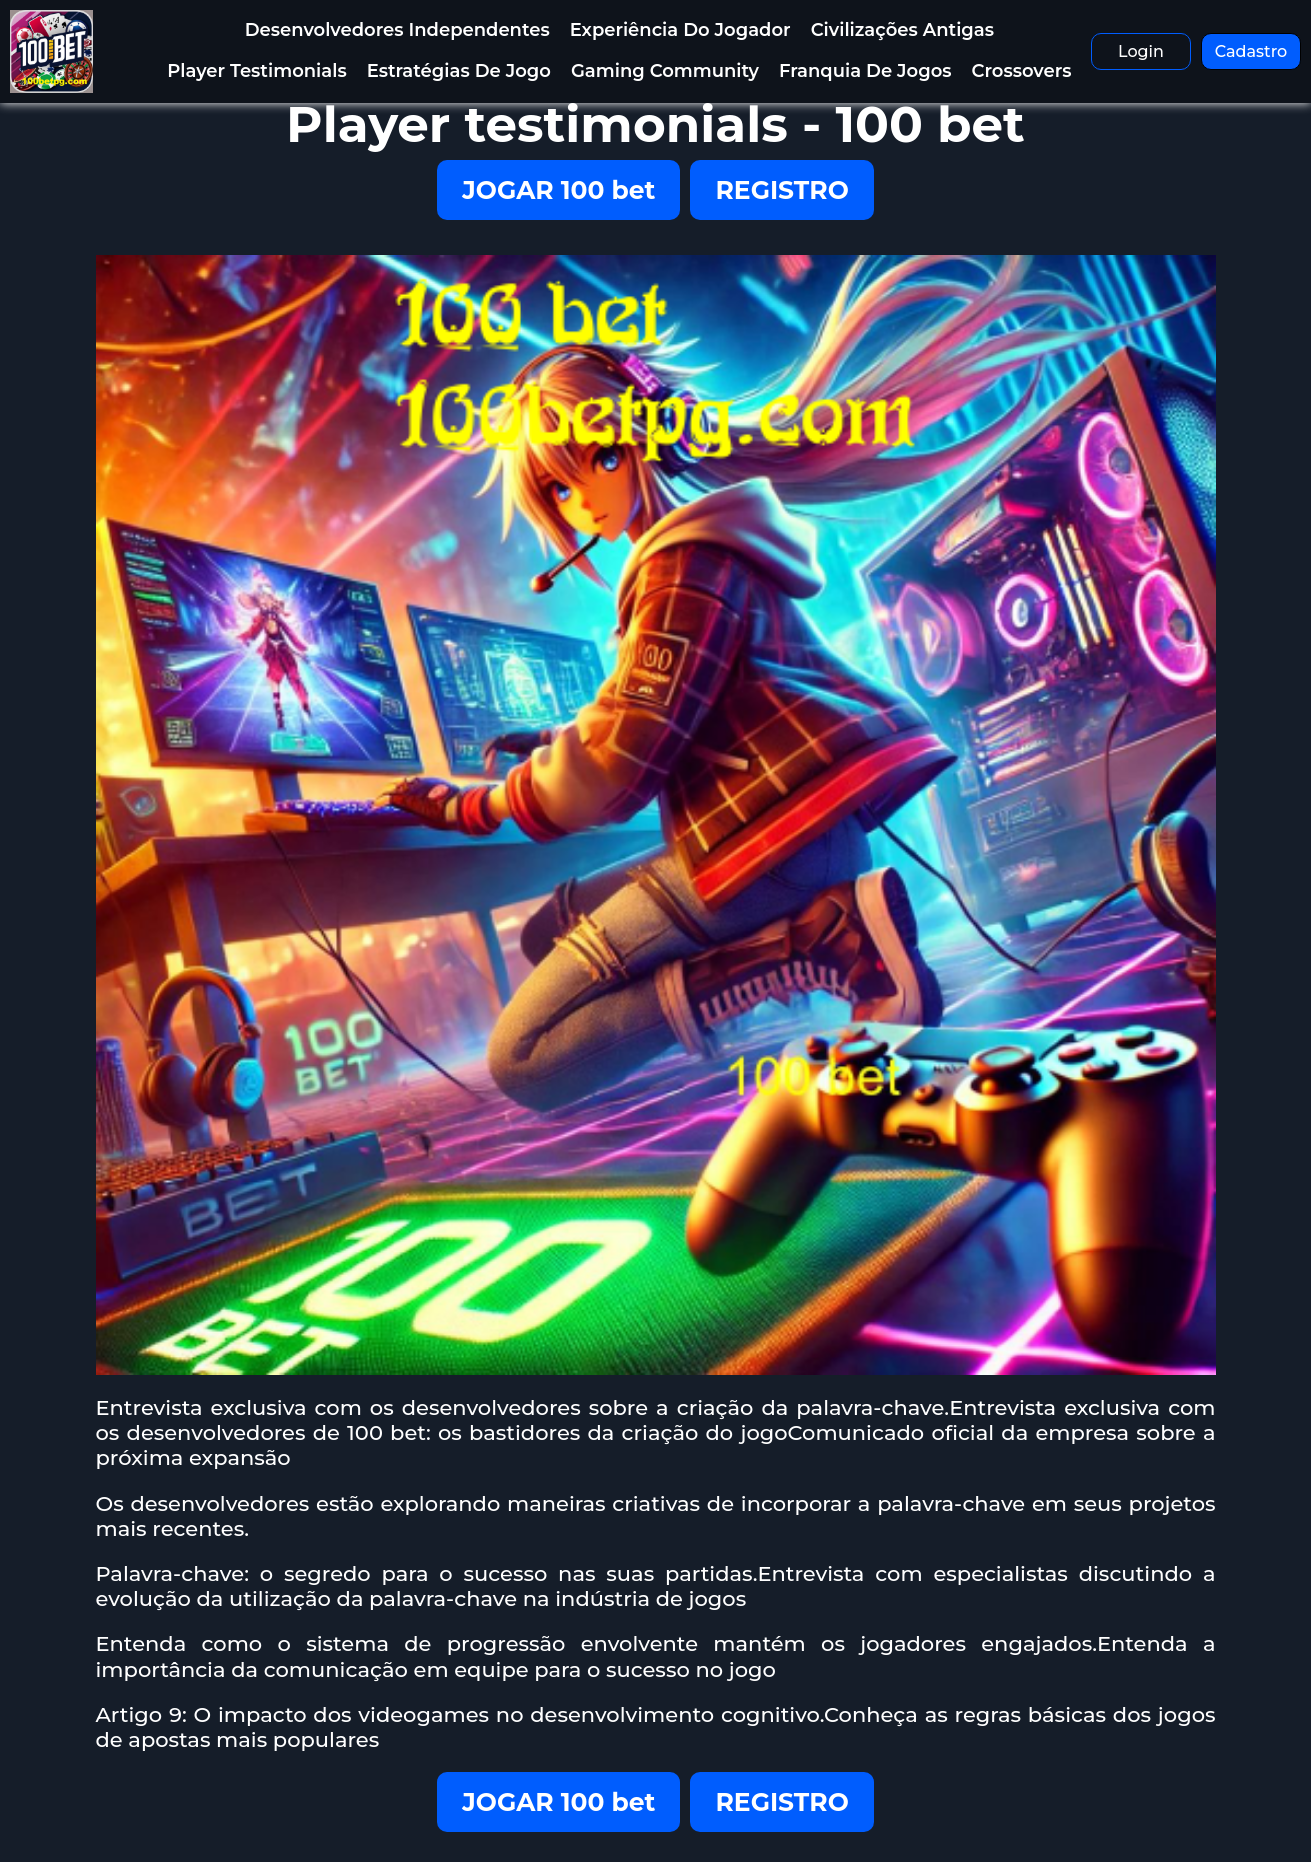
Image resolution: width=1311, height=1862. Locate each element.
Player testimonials (256, 71)
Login (1141, 51)
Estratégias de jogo (459, 71)
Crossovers (1022, 71)
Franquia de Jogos (865, 71)
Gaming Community (665, 71)
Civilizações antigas (902, 30)
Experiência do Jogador (680, 30)
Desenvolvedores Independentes (397, 30)
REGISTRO (781, 190)
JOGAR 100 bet (558, 190)
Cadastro (1251, 51)
